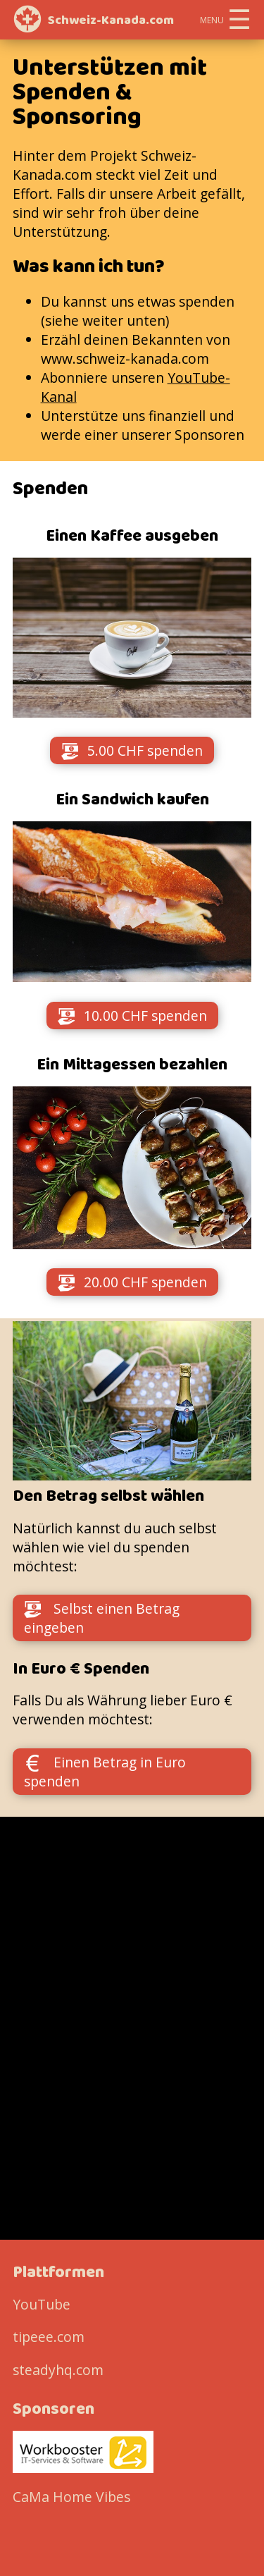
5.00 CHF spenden (132, 750)
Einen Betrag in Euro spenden (105, 1772)
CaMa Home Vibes (71, 2496)
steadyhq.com (58, 2369)
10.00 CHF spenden (132, 1015)
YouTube (41, 2304)
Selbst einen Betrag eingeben (102, 1618)
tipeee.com (48, 2336)
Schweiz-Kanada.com (111, 20)
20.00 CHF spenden (132, 1282)
